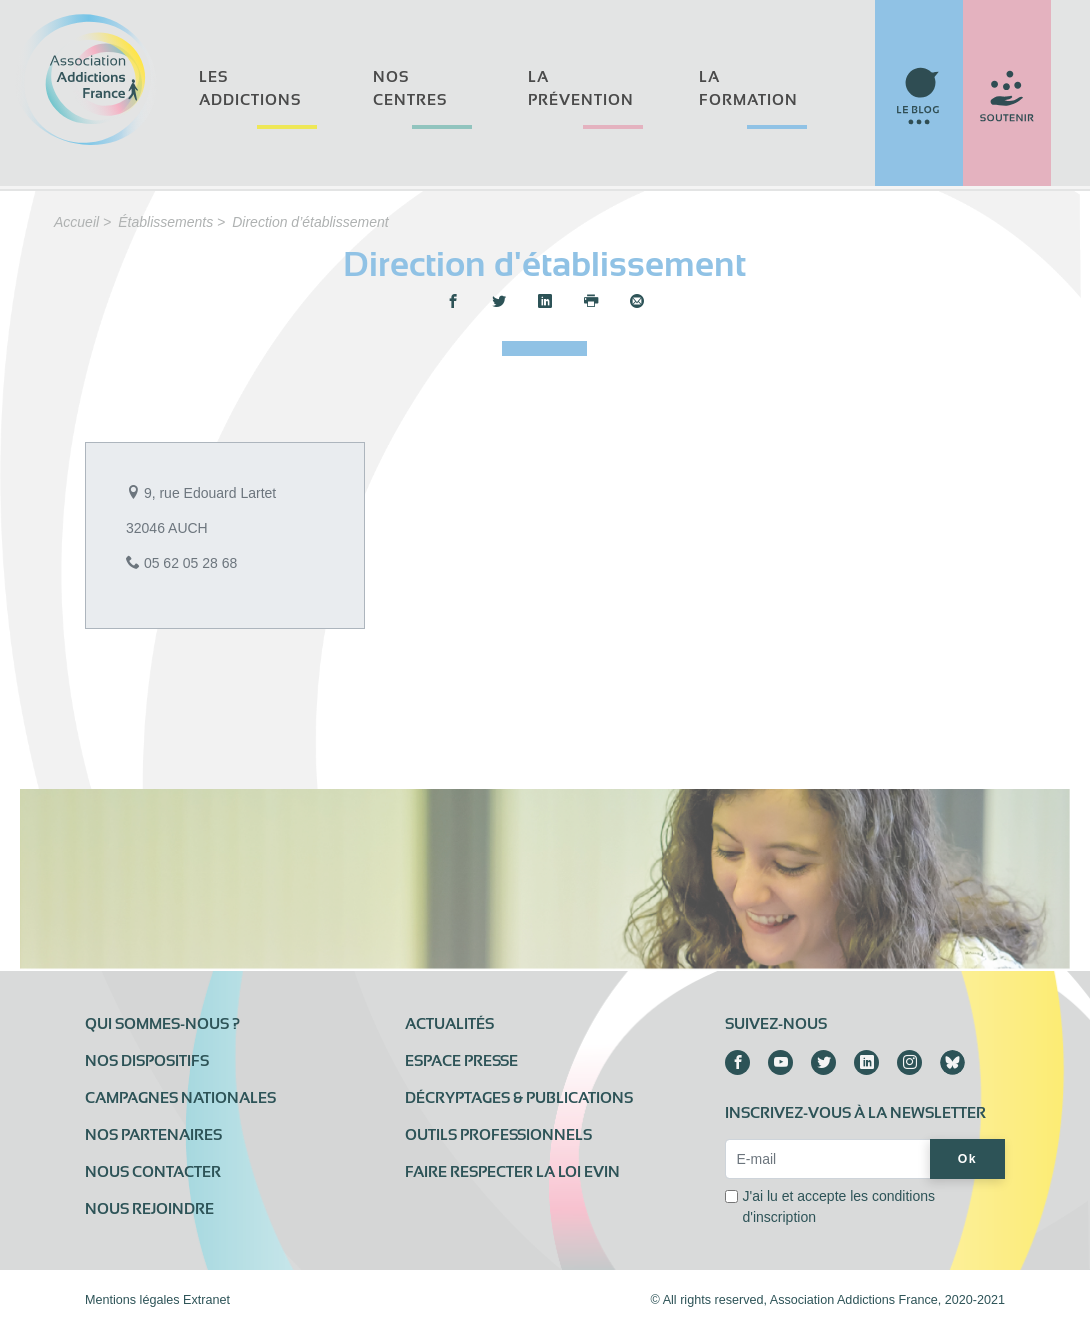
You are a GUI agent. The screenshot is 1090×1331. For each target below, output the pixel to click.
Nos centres (410, 88)
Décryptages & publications (519, 1098)
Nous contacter (153, 1172)
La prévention (581, 88)
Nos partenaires (153, 1135)
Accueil (76, 222)
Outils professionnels (498, 1135)
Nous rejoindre (149, 1209)
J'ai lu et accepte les (838, 1206)
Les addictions (250, 88)
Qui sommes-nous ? (162, 1024)
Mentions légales (132, 1300)
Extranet (206, 1300)
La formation (748, 88)
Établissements (165, 222)
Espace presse (461, 1061)
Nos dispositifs (147, 1061)
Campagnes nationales (180, 1098)
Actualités (449, 1024)
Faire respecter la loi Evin (512, 1172)
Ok (967, 1159)
